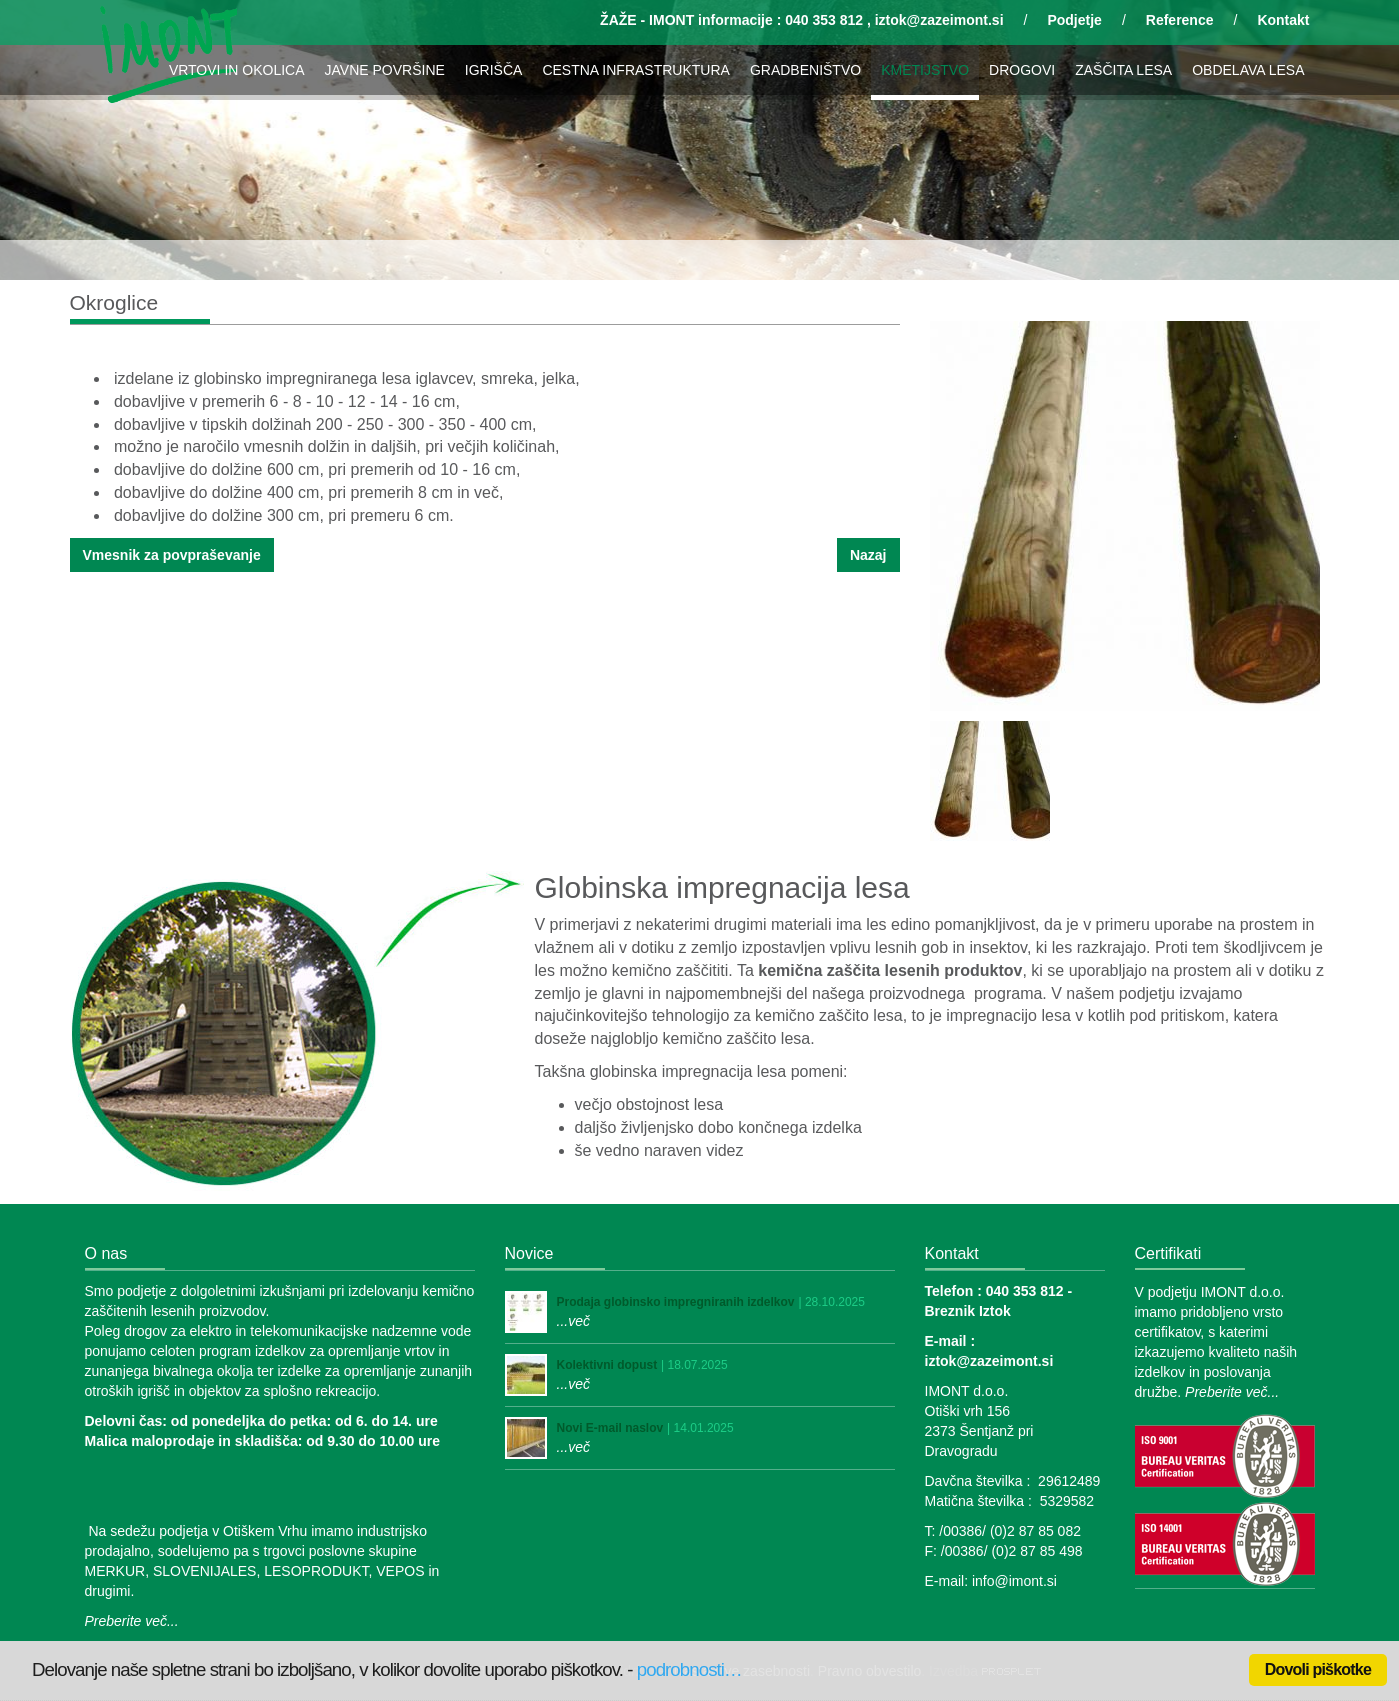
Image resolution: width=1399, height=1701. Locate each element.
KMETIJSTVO (925, 70)
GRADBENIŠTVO (805, 70)
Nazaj (868, 555)
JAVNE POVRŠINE (385, 70)
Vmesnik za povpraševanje (172, 555)
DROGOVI (1022, 70)
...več (573, 1321)
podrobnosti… (689, 1669)
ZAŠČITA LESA (1123, 70)
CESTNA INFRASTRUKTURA (635, 70)
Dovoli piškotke (1318, 1669)
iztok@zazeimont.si (939, 20)
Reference (1180, 20)
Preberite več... (132, 1621)
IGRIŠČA (494, 70)
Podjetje (1074, 20)
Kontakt (1283, 20)
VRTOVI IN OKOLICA (237, 70)
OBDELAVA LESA (1248, 70)
